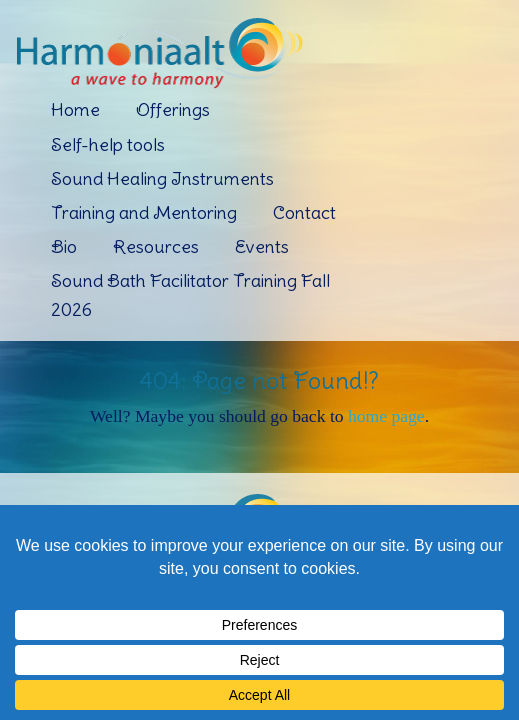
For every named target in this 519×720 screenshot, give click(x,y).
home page (386, 416)
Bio (64, 246)
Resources (156, 246)
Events (262, 246)
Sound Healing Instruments (162, 178)
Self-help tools (108, 144)
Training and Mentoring (144, 212)
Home (75, 109)
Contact (304, 212)
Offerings (173, 109)
